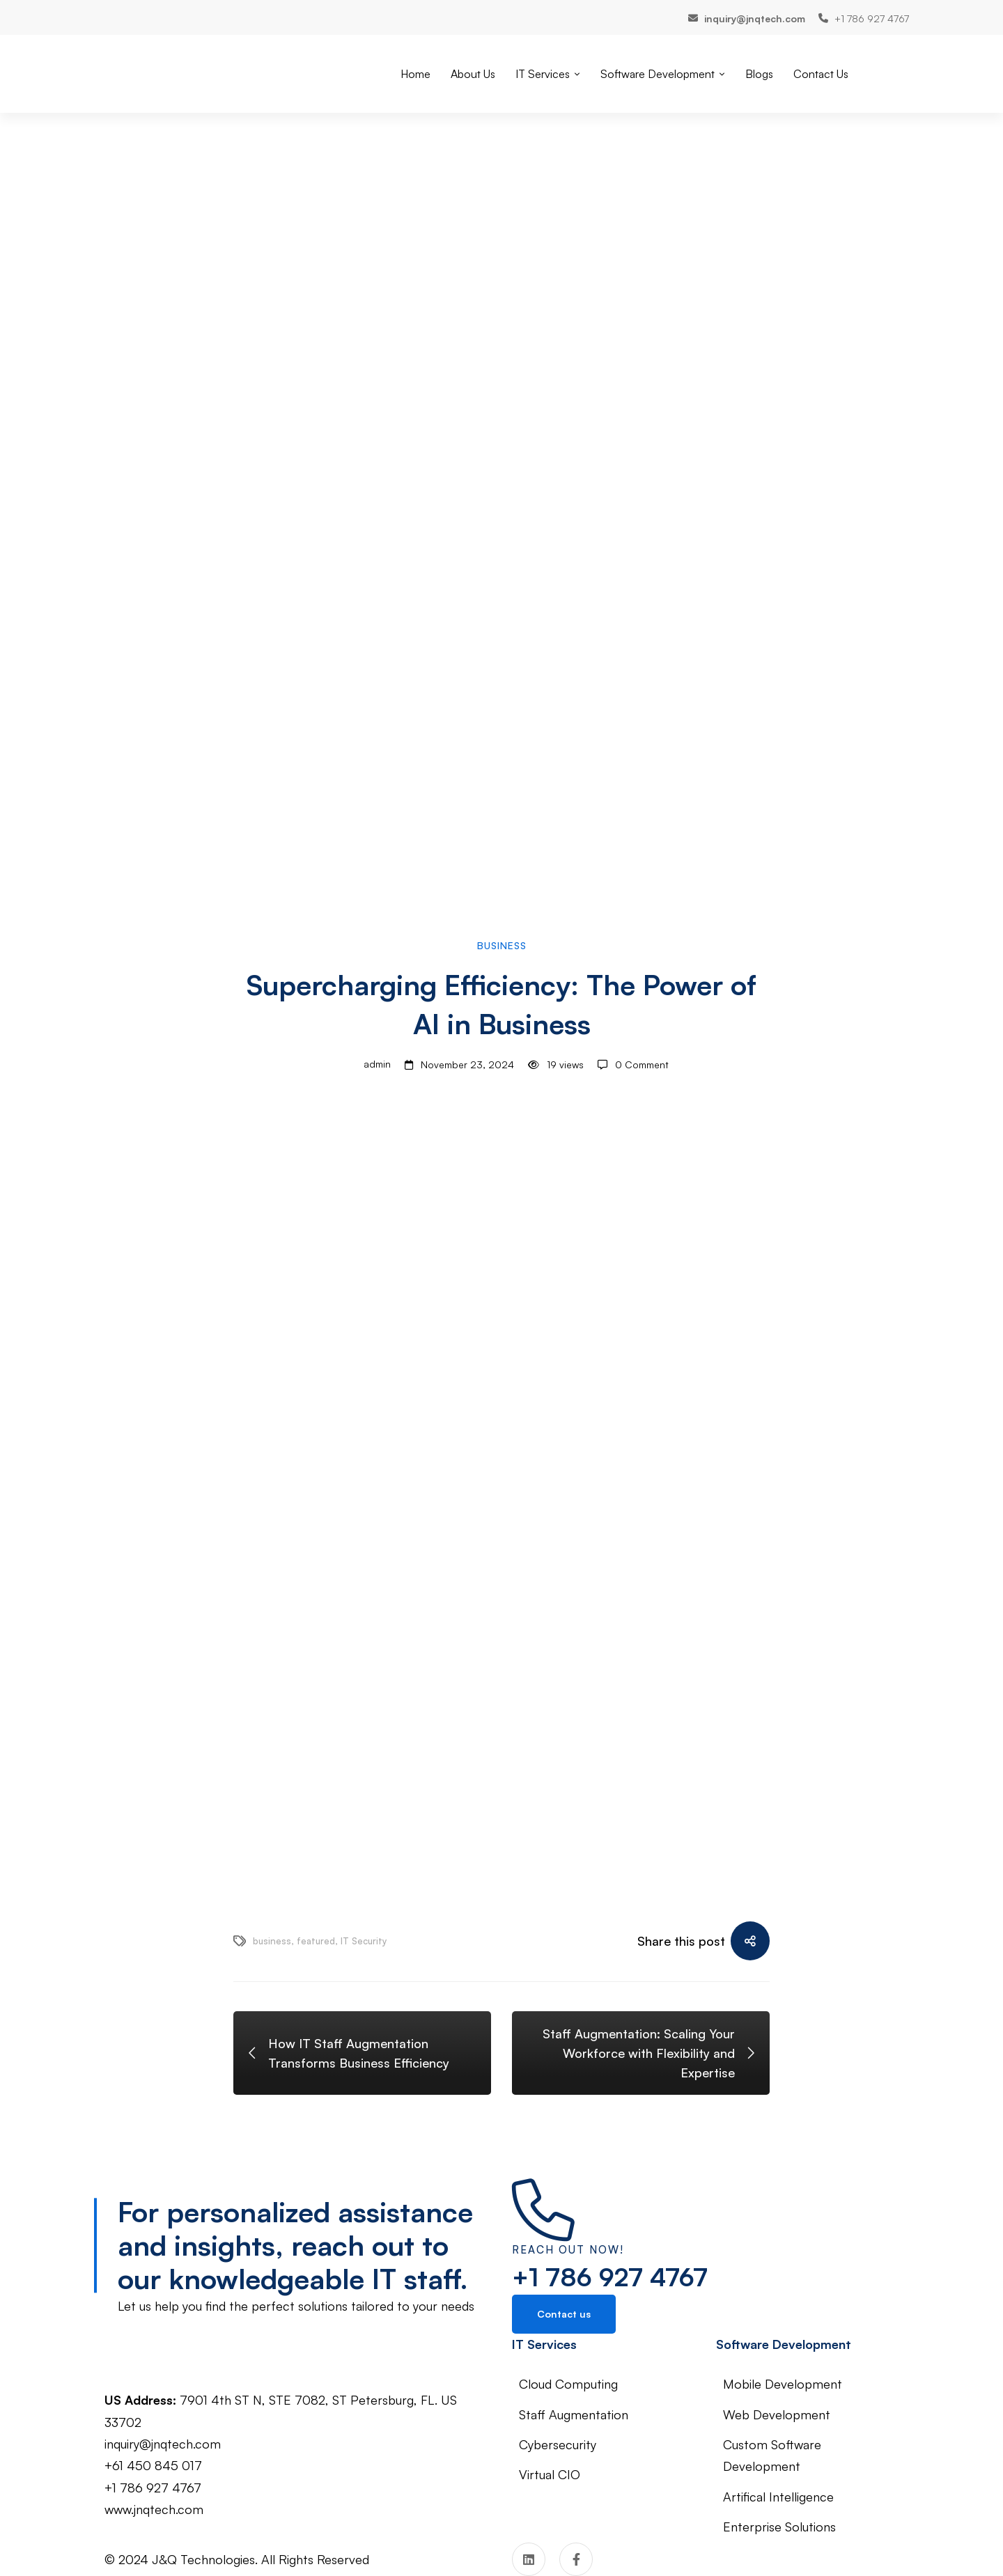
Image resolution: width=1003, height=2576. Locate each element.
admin (362, 1065)
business (272, 1940)
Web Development (776, 2414)
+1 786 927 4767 (610, 2277)
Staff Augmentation (573, 2414)
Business (502, 945)
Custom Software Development (772, 2455)
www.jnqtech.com (153, 2509)
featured (316, 1940)
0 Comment (642, 1064)
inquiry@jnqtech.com (162, 2443)
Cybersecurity (557, 2444)
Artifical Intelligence (778, 2496)
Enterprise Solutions (779, 2526)
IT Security (364, 1940)
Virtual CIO (549, 2474)
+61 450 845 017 (153, 2465)
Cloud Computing (568, 2383)
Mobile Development (782, 2383)
